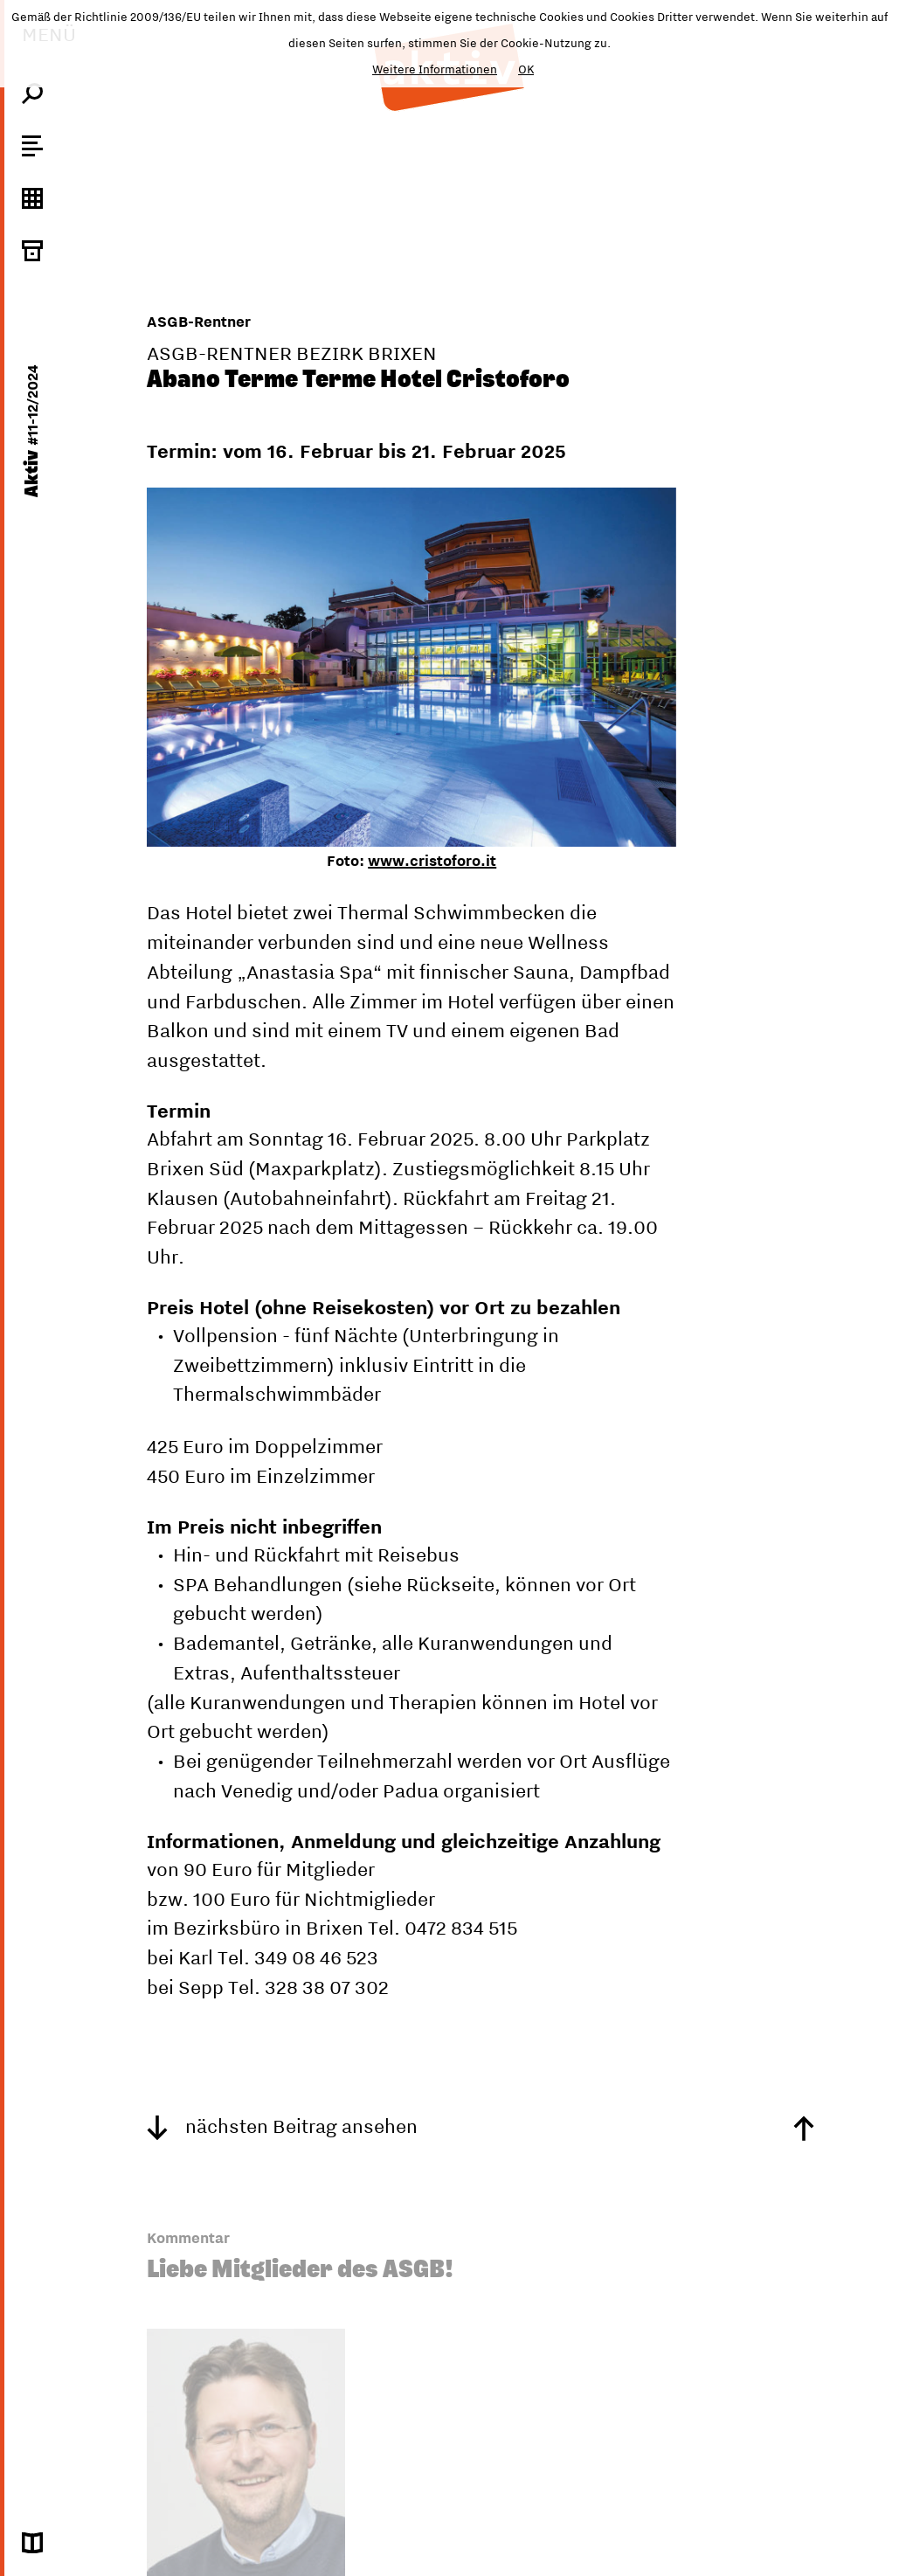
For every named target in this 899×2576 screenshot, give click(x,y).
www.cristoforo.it (432, 860)
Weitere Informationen (434, 69)
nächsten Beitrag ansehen (282, 2126)
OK (526, 69)
